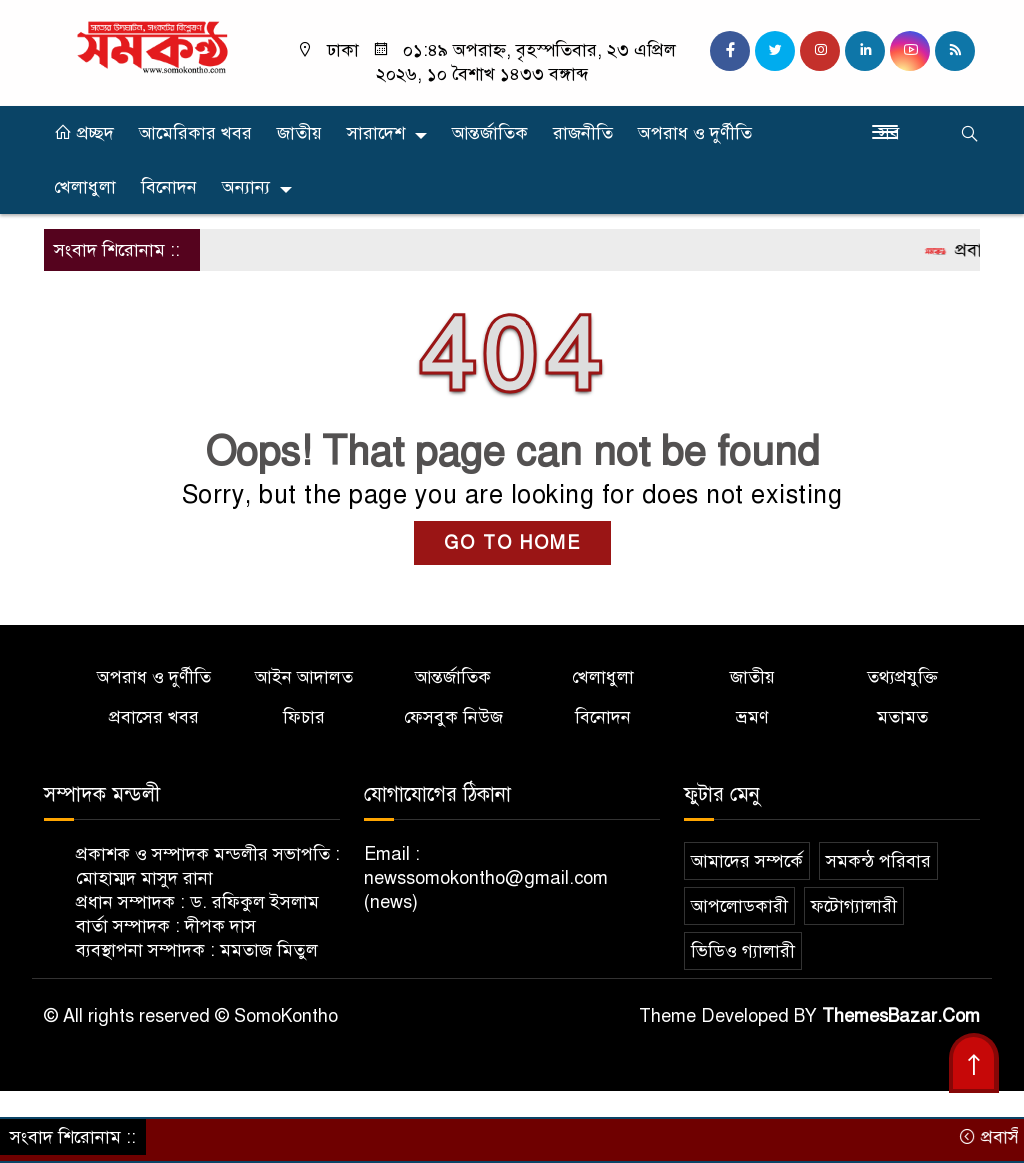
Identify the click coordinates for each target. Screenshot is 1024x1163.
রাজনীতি (583, 133)
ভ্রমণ (752, 717)
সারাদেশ (376, 133)
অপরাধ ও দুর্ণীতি (695, 133)
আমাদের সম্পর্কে (747, 861)
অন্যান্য (246, 187)
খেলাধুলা (85, 187)
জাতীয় (299, 133)
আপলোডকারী (739, 906)
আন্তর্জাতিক (490, 133)
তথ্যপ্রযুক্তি (902, 677)
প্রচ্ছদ (84, 133)
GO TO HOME (512, 543)
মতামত (902, 717)
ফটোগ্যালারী (854, 906)
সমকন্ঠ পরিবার (878, 861)
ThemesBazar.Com (901, 1016)
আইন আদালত (304, 677)
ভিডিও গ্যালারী (743, 951)
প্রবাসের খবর (154, 717)
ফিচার (304, 717)
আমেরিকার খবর (195, 133)
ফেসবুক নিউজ (453, 717)
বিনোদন (169, 187)
